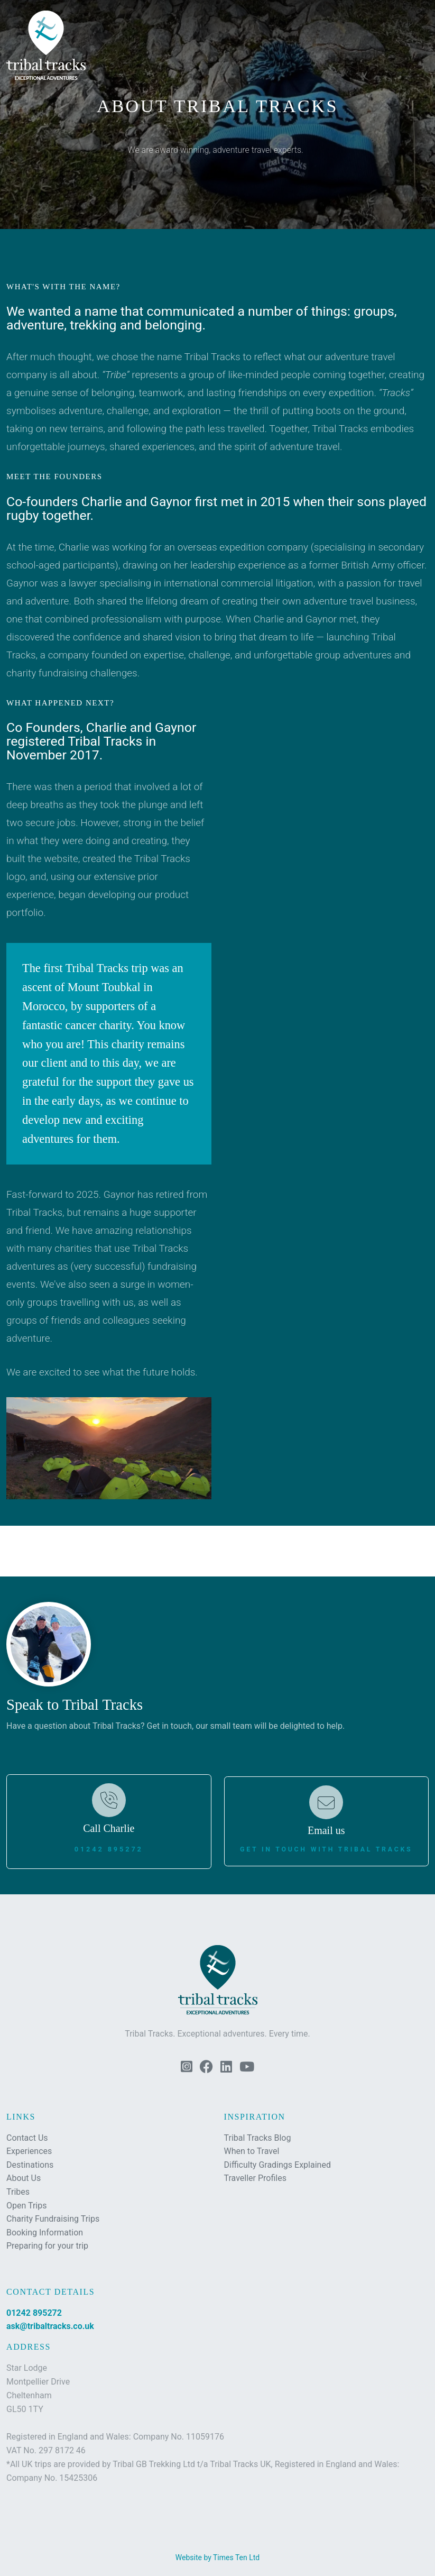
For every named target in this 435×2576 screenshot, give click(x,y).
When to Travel (252, 2151)
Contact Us (27, 2138)
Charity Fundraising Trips (52, 2219)
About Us (23, 2178)
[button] (417, 25)
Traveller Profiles (255, 2178)
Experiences (29, 2151)
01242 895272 (109, 1849)
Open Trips (26, 2206)
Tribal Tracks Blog (257, 2138)
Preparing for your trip (47, 2246)
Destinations (29, 2165)
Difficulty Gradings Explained (277, 2165)
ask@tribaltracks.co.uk (50, 2326)
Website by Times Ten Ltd (217, 2557)
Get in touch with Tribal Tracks (326, 1849)
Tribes (18, 2192)
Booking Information (44, 2232)
